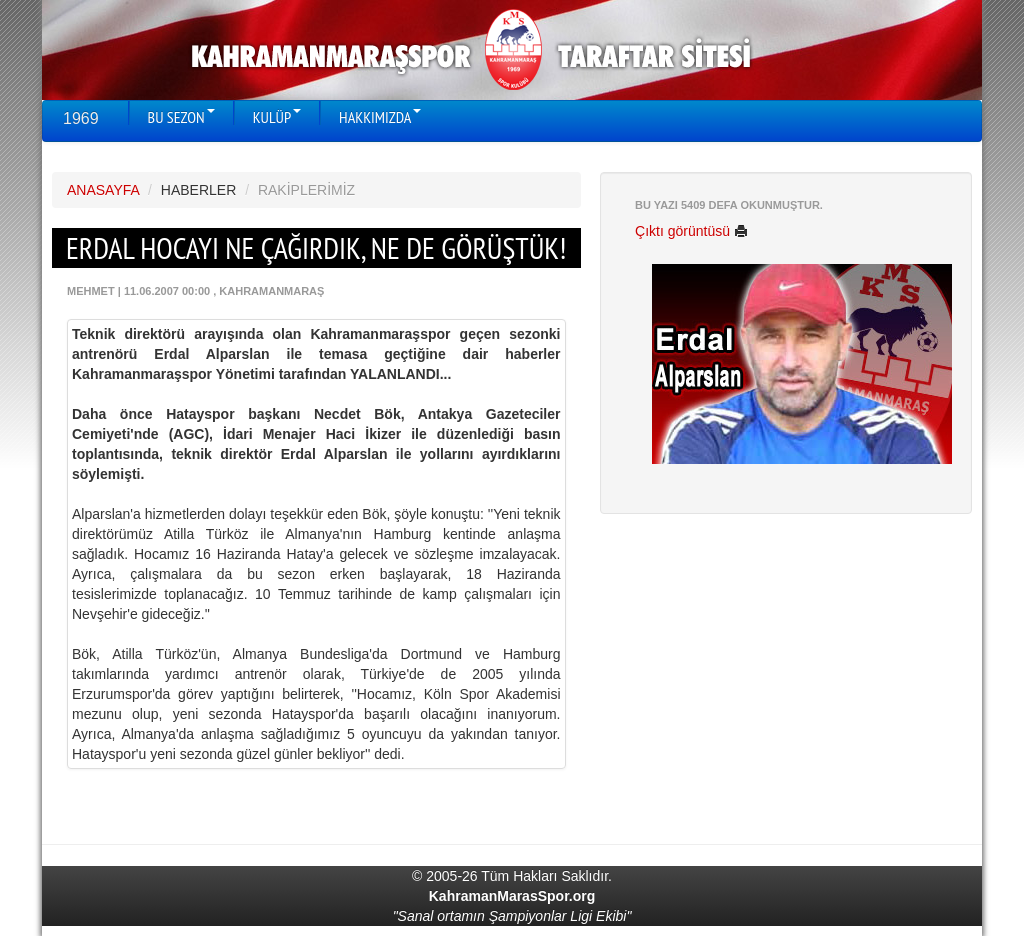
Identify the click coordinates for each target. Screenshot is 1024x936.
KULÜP (277, 117)
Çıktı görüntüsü (691, 231)
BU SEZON (181, 117)
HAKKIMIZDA (380, 117)
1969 (81, 118)
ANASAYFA (103, 190)
